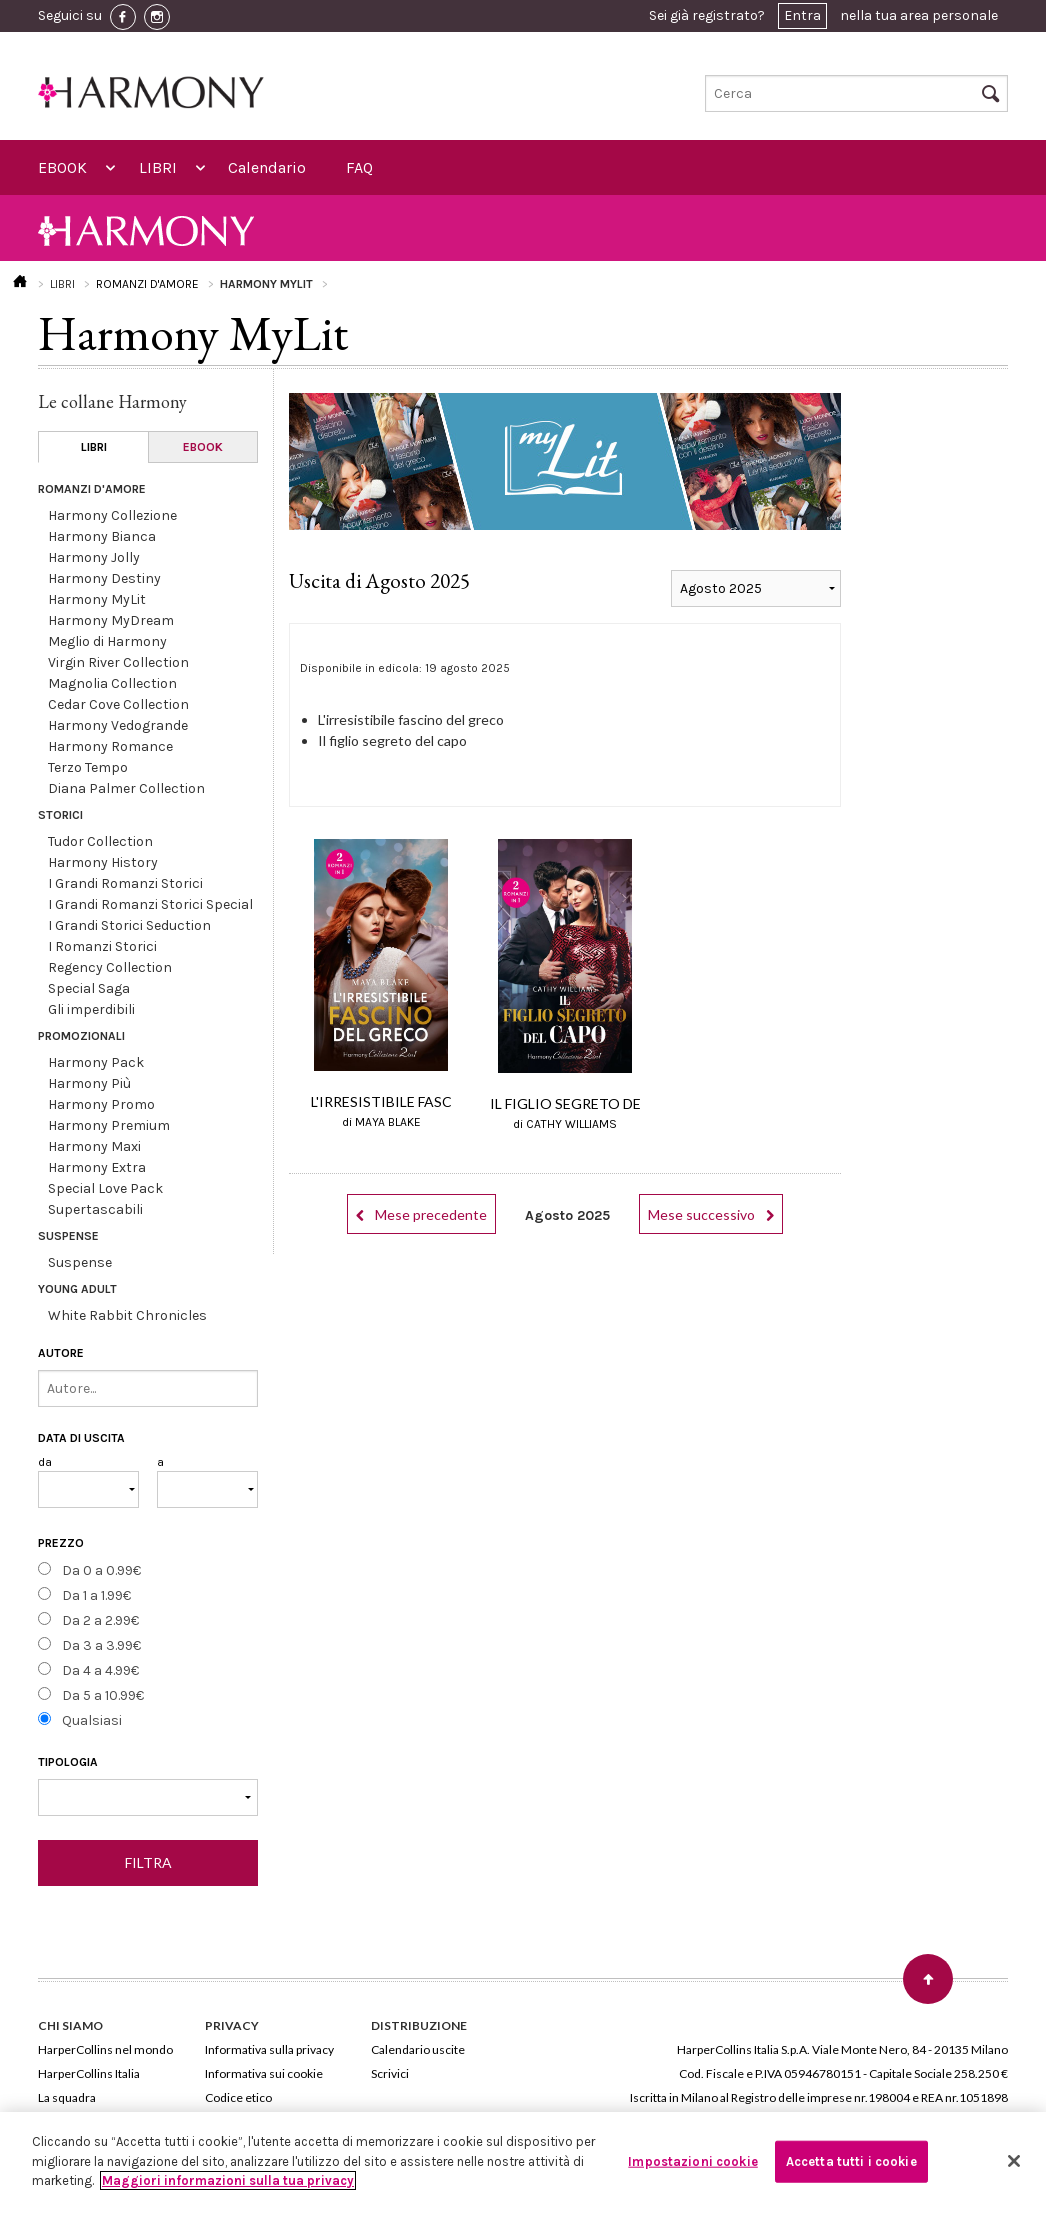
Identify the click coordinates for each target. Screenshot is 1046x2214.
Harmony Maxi (94, 1146)
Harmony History (103, 862)
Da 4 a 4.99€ (100, 1670)
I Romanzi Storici (102, 946)
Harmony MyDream (111, 620)
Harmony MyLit (97, 599)
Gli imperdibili (91, 1009)
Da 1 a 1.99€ (96, 1595)
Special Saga (89, 988)
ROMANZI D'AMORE (147, 284)
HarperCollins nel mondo (105, 2049)
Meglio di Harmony (107, 641)
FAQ (359, 167)
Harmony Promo (101, 1104)
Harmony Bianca (102, 536)
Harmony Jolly (94, 557)
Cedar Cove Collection (118, 704)
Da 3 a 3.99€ (101, 1645)
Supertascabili (95, 1209)
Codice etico (238, 2097)
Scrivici (390, 2073)
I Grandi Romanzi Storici (125, 883)
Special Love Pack (105, 1188)
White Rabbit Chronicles (127, 1315)
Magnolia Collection (112, 683)
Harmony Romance (110, 746)
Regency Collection (110, 967)
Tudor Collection (100, 841)
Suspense (80, 1262)
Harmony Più (89, 1083)
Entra (802, 15)
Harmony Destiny (104, 578)
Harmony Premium (109, 1125)
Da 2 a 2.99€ (100, 1620)
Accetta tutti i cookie (851, 2161)
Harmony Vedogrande (118, 725)
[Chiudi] (1014, 2161)
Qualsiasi (92, 1720)
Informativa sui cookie (264, 2073)
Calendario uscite (418, 2049)
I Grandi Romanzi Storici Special (150, 904)
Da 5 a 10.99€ (103, 1695)
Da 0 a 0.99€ (101, 1570)
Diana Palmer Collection (126, 788)
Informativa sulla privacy (269, 2049)
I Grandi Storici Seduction (129, 925)
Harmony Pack (96, 1062)
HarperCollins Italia (89, 2073)
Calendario (267, 167)
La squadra (67, 2097)
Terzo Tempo (88, 767)
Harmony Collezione (112, 515)
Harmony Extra (97, 1167)
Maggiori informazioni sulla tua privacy (228, 2180)
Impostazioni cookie (692, 2161)
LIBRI (158, 167)
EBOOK (62, 167)
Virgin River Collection (118, 662)
